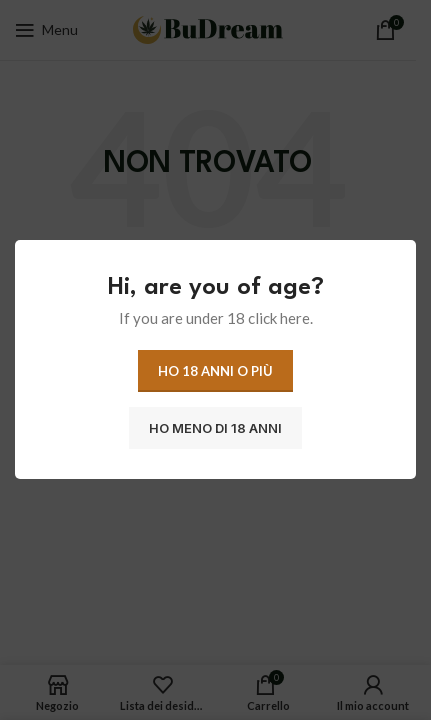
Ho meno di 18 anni (215, 428)
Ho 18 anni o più (215, 371)
